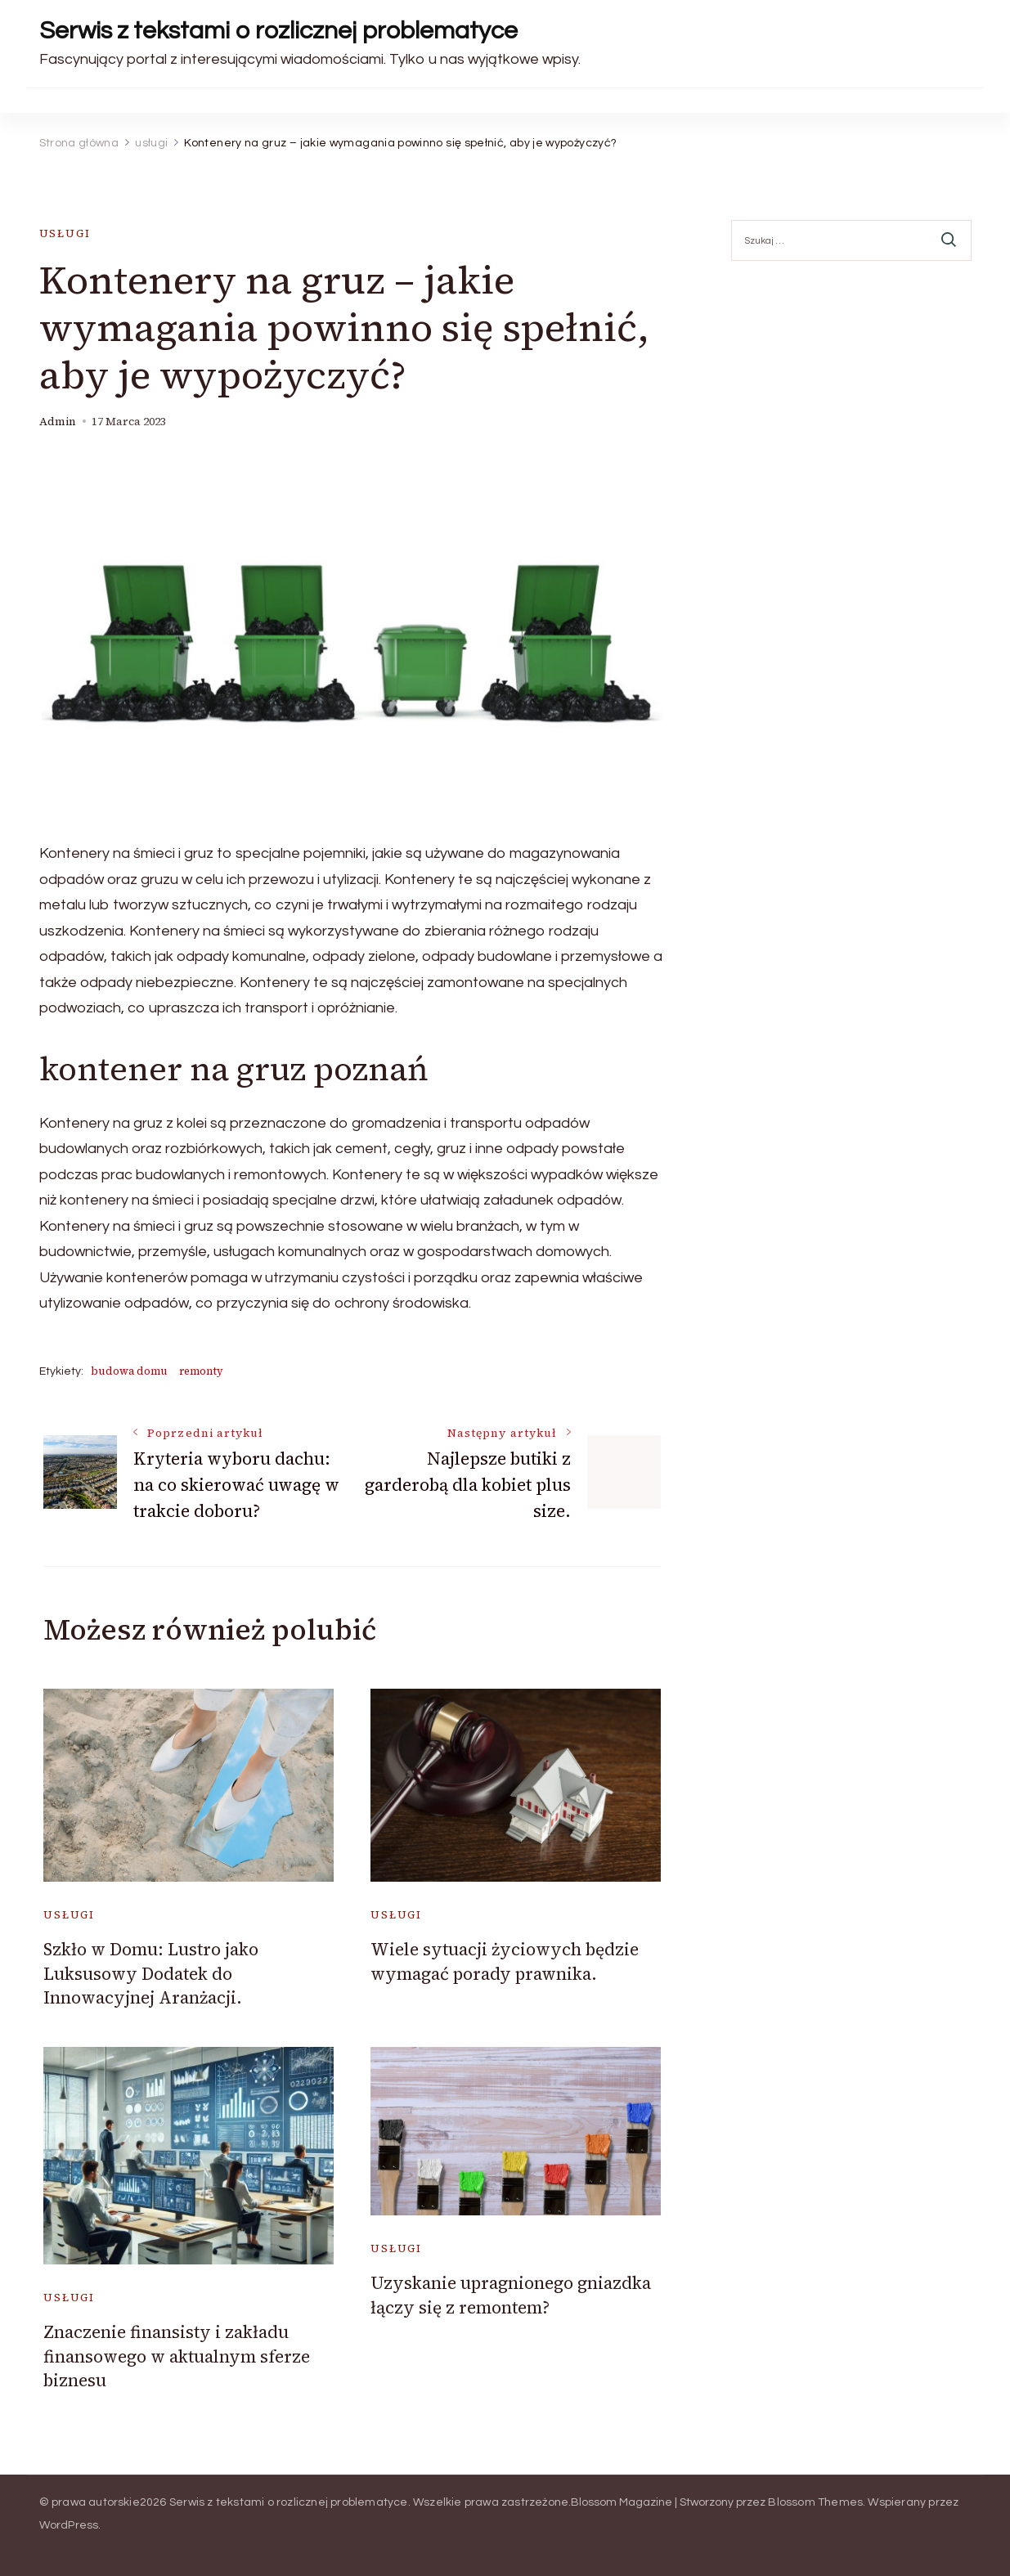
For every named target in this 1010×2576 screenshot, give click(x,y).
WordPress (69, 2525)
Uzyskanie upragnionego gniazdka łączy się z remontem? (510, 2294)
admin (57, 421)
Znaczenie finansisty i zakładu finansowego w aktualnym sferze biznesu (176, 2356)
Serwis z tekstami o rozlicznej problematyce (278, 30)
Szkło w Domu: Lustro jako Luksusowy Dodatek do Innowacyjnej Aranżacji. (150, 1973)
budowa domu (129, 1371)
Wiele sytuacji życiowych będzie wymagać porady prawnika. (504, 1961)
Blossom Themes (815, 2502)
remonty (201, 1371)
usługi (65, 233)
